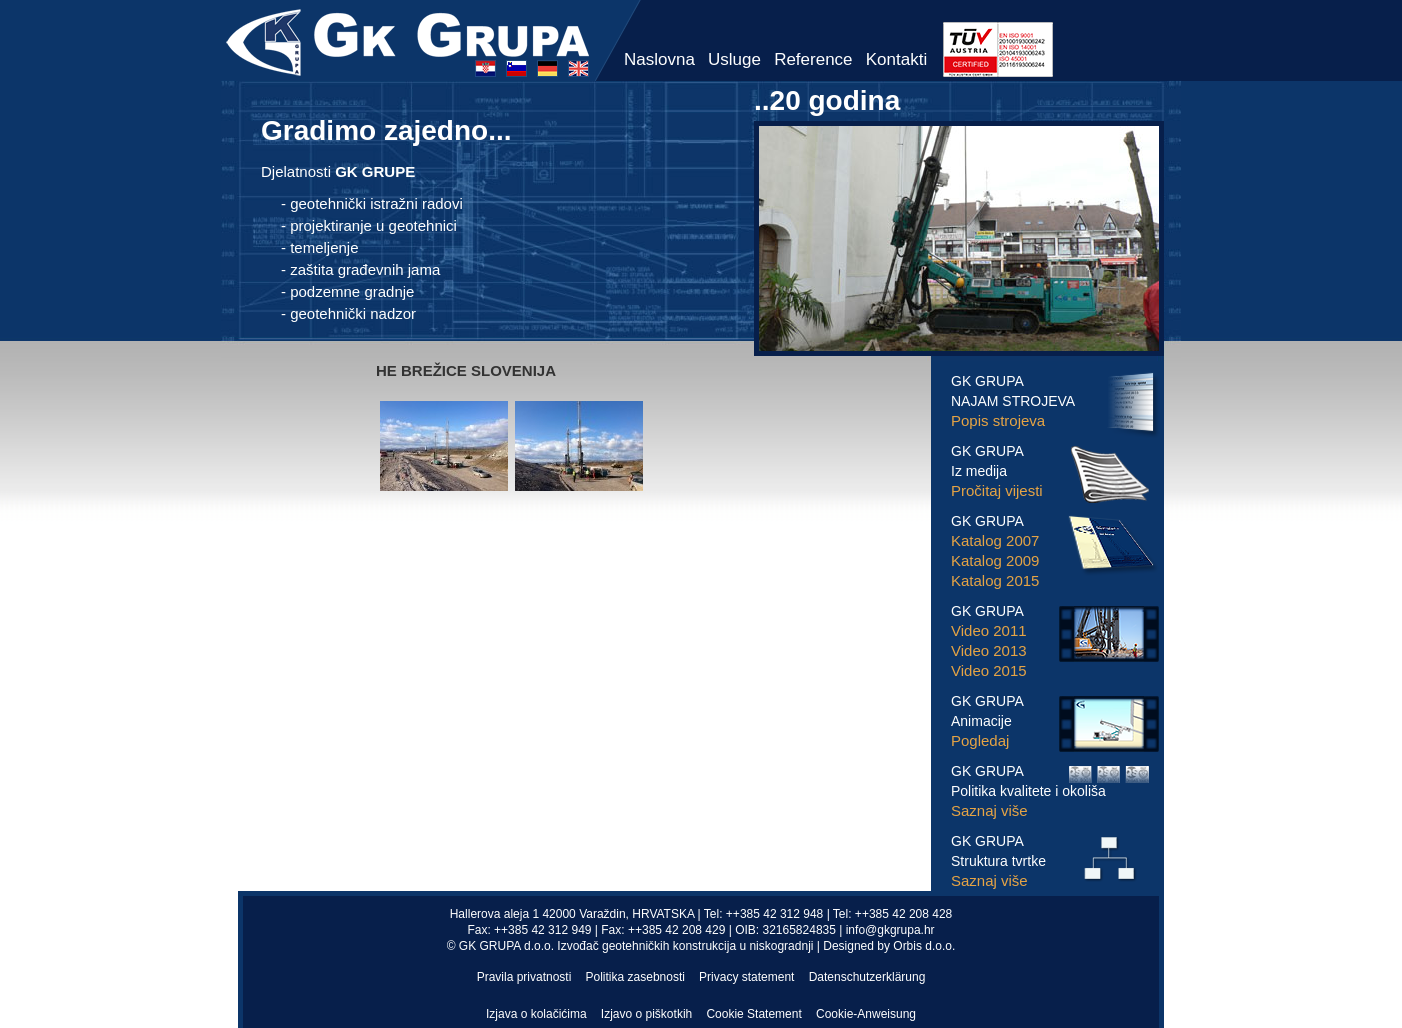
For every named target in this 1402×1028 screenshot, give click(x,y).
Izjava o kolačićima (536, 1014)
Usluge (734, 59)
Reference (813, 59)
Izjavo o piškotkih (646, 1014)
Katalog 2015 (995, 580)
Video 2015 (989, 670)
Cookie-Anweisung (866, 1014)
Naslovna (659, 59)
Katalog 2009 (995, 560)
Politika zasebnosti (635, 977)
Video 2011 (989, 630)
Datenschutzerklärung (867, 977)
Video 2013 (989, 650)
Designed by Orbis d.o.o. (889, 946)
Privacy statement (746, 977)
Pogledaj (980, 740)
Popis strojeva (998, 420)
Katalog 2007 (995, 540)
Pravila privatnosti (524, 977)
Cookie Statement (753, 1014)
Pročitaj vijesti (997, 490)
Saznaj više (989, 810)
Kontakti (896, 59)
